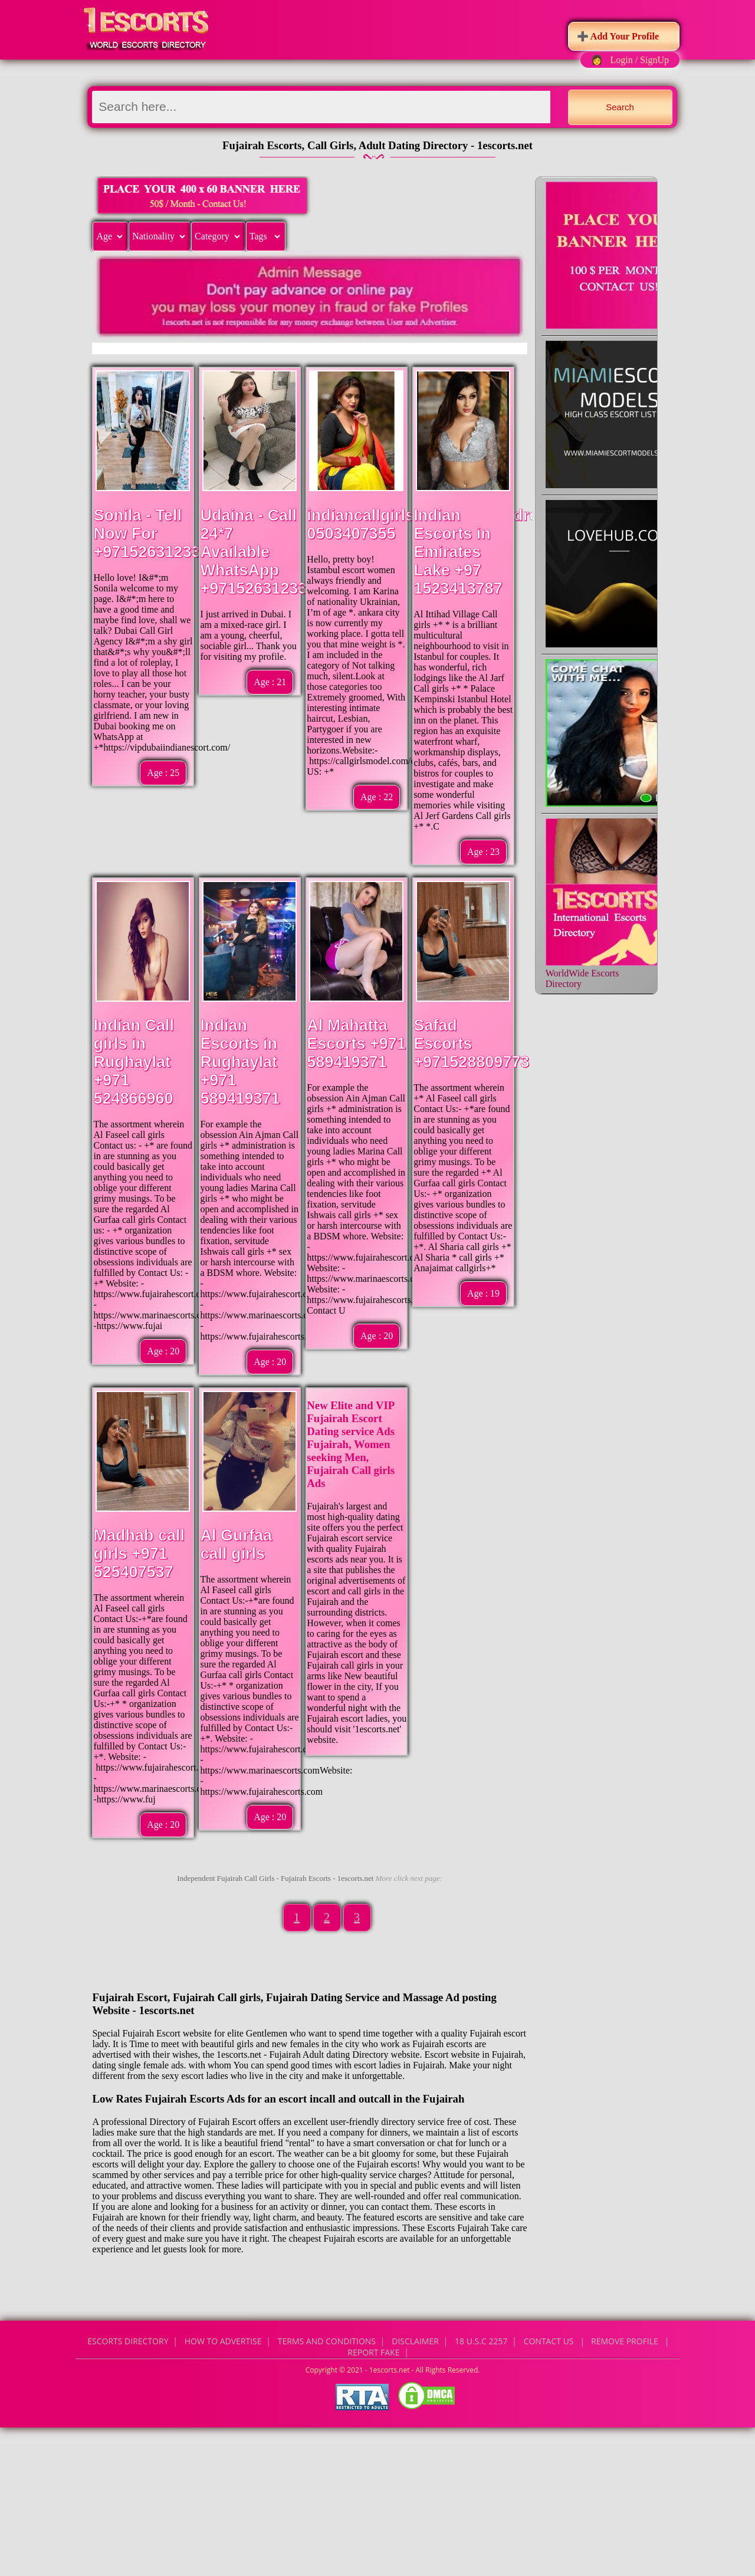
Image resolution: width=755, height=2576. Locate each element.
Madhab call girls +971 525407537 (139, 1553)
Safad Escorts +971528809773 (471, 1043)
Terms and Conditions (327, 2341)
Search (620, 107)
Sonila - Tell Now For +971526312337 (151, 533)
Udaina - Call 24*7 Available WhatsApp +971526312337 (258, 551)
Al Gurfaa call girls (236, 1544)
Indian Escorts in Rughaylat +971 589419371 (240, 1061)
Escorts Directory (127, 2341)
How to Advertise (223, 2341)
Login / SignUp (639, 60)
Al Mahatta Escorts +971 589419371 (356, 1043)
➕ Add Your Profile (618, 36)
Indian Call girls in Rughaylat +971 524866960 (133, 1061)
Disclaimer (415, 2341)
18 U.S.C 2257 (481, 2341)
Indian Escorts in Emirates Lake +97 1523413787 (457, 551)
